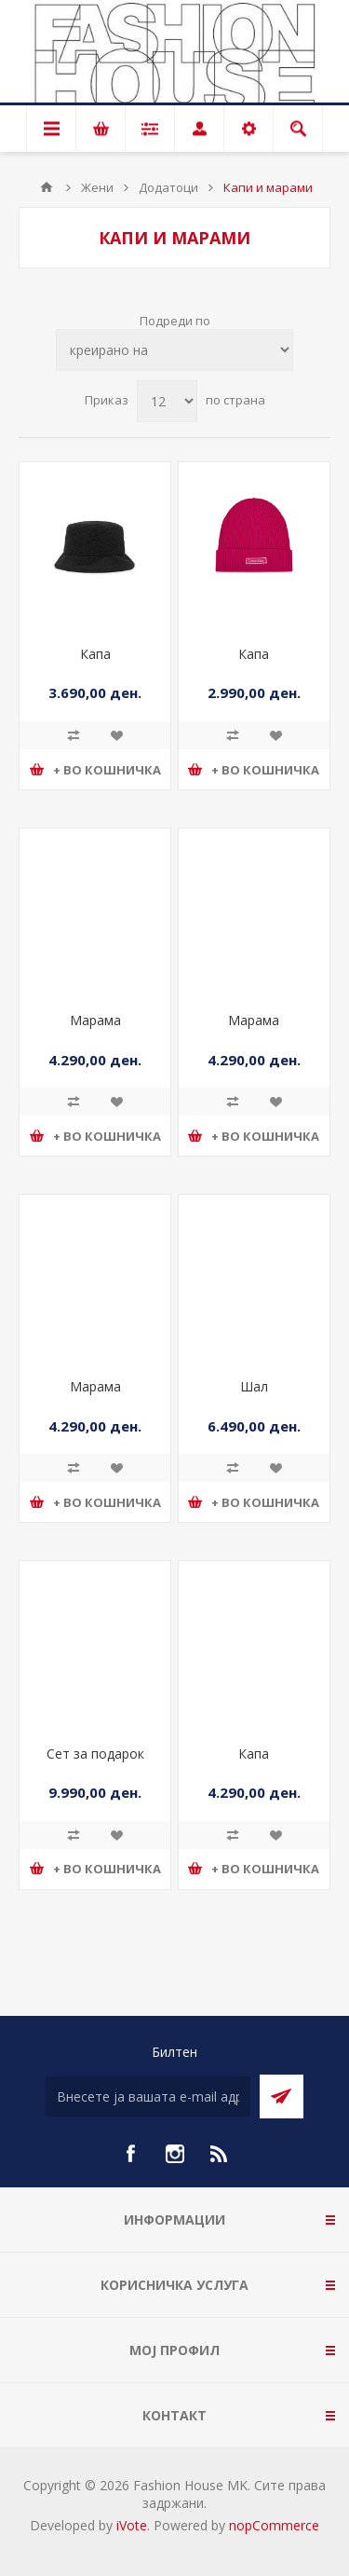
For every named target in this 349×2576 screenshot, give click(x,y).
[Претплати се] (148, 2096)
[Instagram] (175, 2154)
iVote (131, 2525)
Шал (254, 1386)
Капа (95, 654)
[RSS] (220, 2154)
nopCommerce (274, 2525)
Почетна (46, 187)
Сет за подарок (95, 1753)
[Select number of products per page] (167, 401)
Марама (95, 1020)
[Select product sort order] (174, 350)
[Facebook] (130, 2154)
